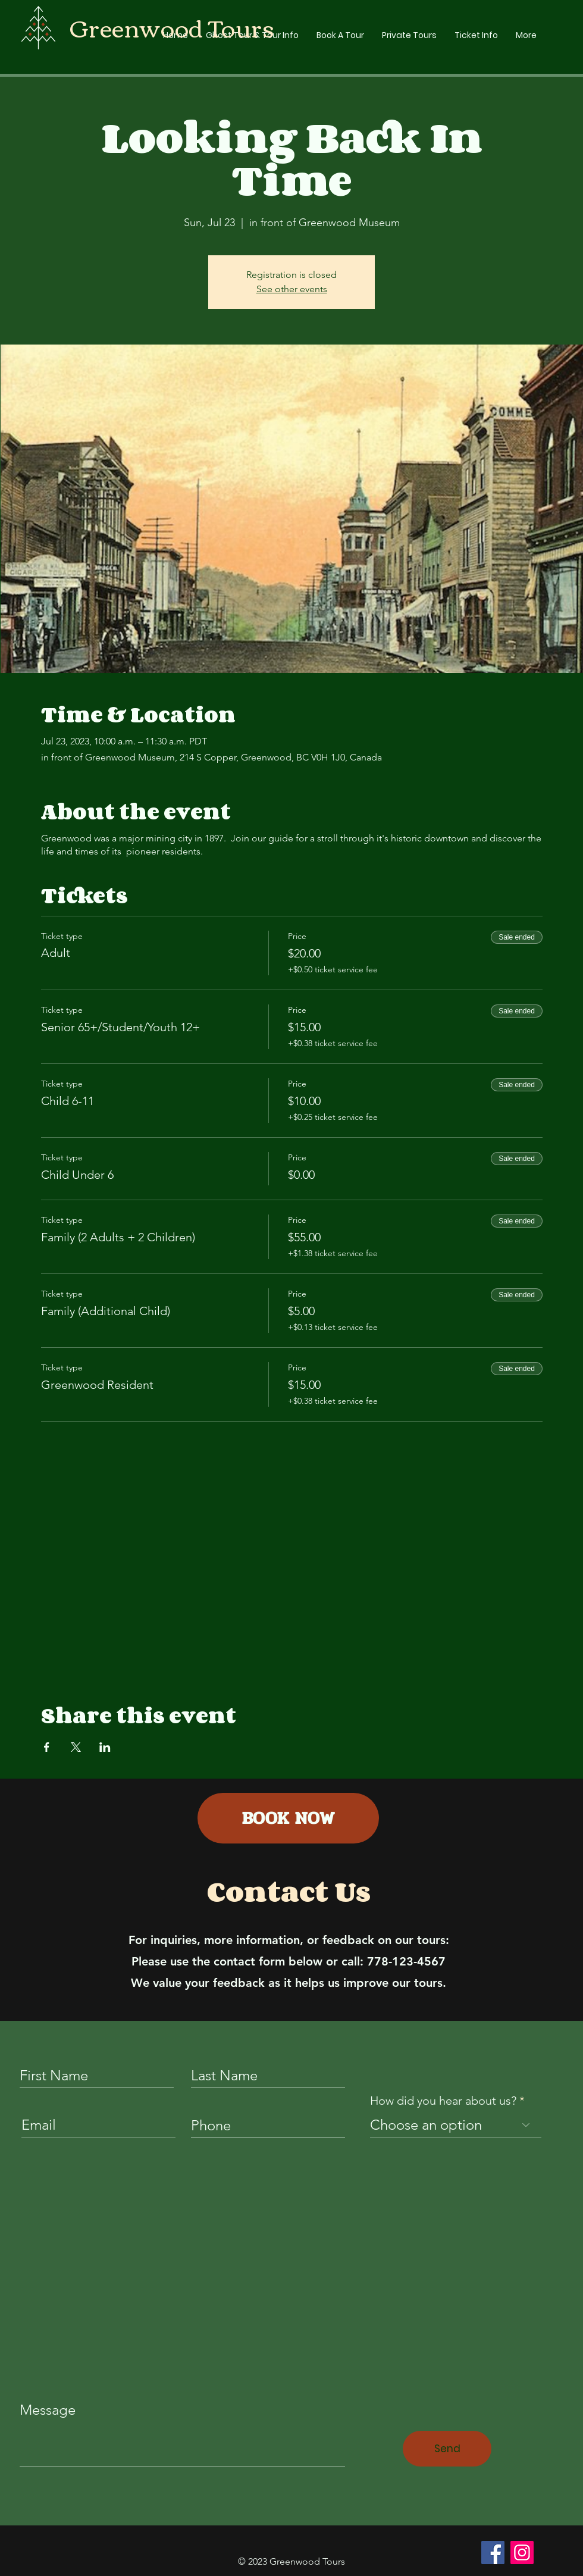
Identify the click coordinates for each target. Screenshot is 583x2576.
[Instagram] (522, 2552)
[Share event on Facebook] (46, 1747)
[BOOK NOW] (288, 1818)
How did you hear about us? (443, 2101)
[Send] (447, 2449)
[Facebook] (492, 2552)
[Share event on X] (76, 1747)
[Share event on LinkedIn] (105, 1747)
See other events (291, 289)
